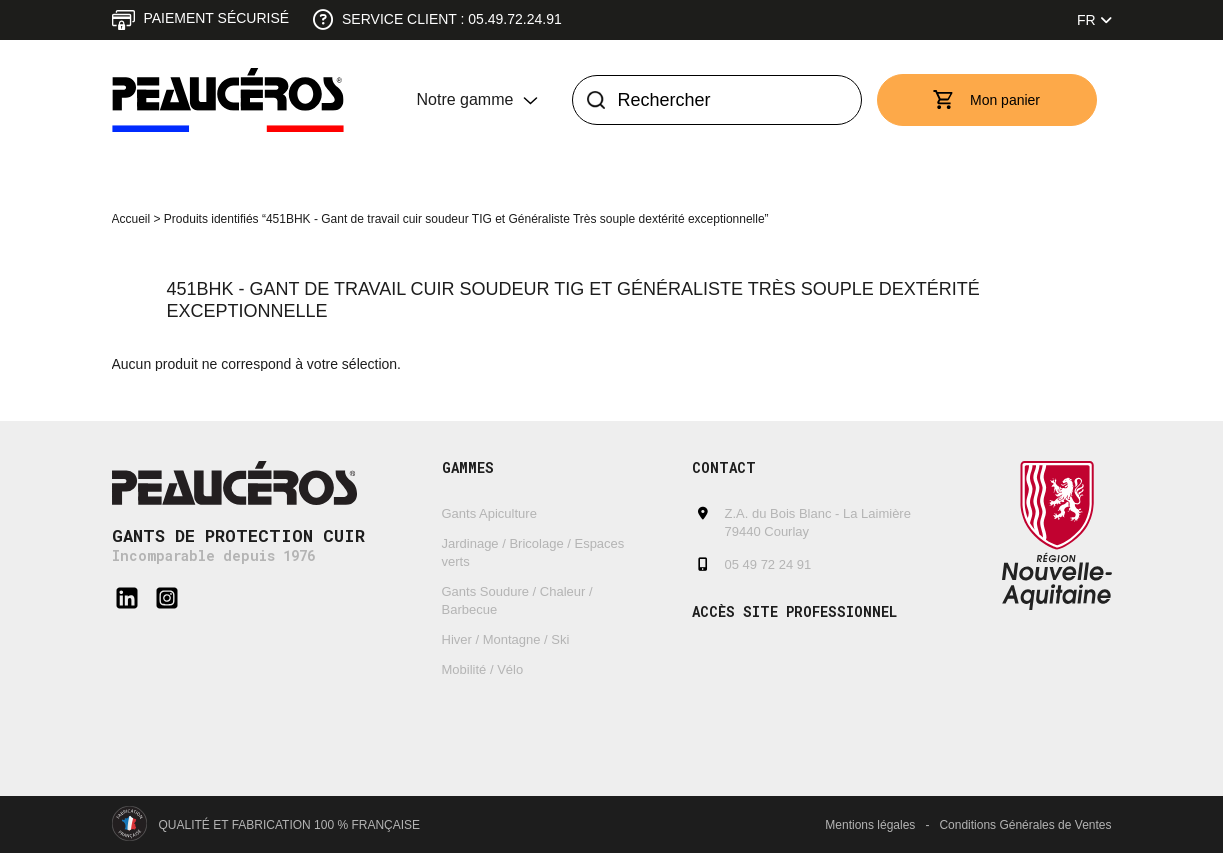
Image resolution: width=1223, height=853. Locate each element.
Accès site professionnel (794, 612)
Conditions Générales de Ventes (1025, 825)
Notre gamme (465, 99)
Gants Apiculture (489, 513)
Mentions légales (870, 825)
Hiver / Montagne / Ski (506, 639)
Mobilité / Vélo (483, 669)
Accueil (131, 219)
